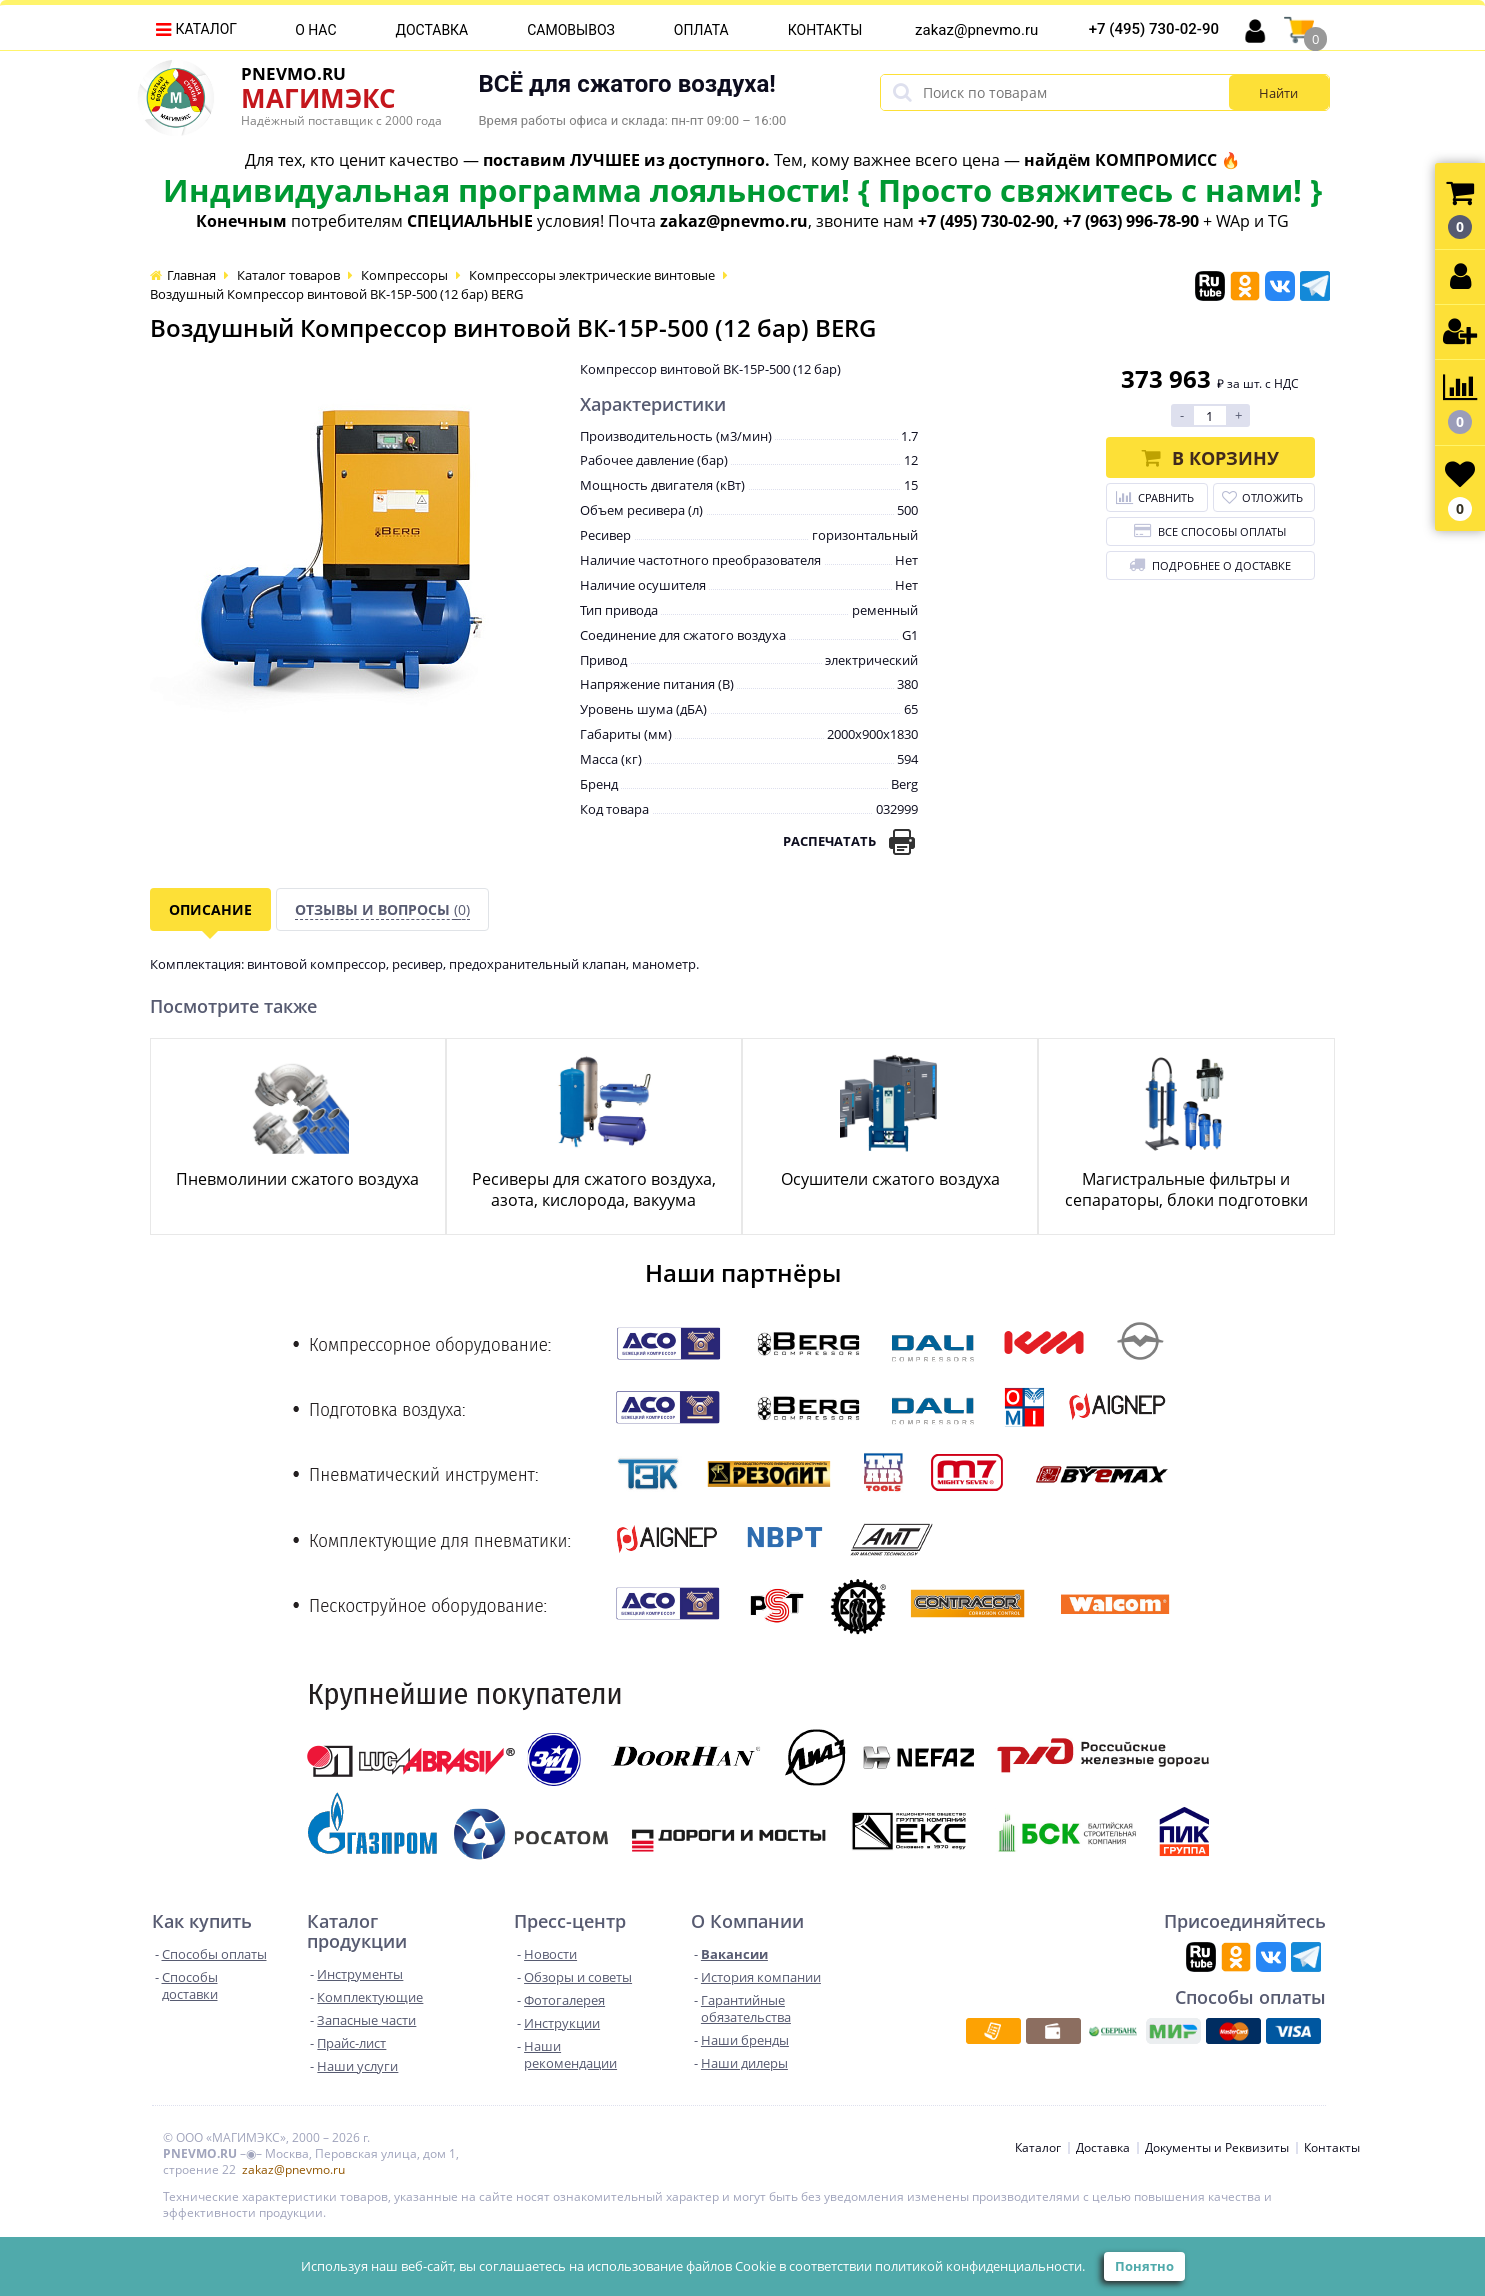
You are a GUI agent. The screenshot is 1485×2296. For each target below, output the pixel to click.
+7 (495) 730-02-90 (1154, 29)
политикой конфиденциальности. (980, 2266)
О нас (315, 30)
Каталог (207, 29)
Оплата (701, 30)
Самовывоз (571, 30)
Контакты (825, 30)
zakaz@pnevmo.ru (976, 30)
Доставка (432, 30)
